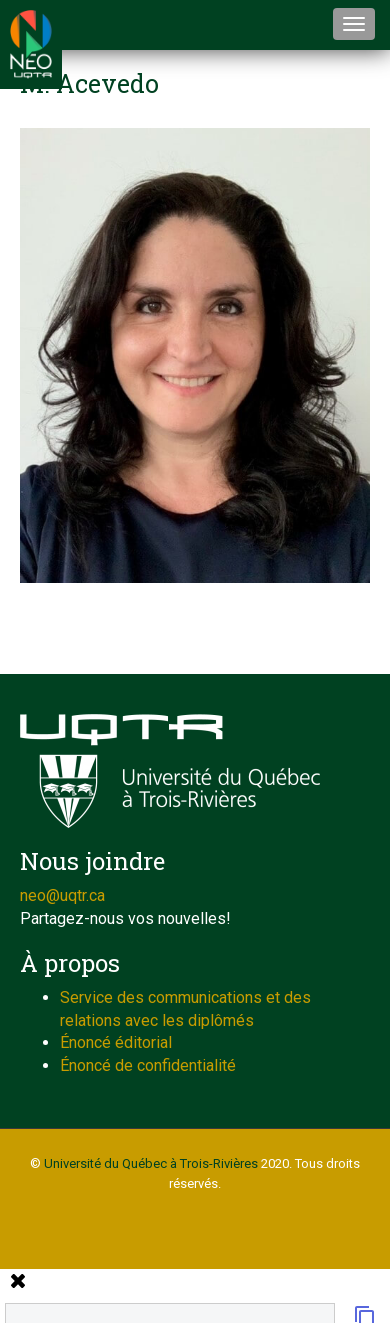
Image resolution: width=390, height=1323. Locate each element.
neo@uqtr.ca (62, 895)
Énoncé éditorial (116, 1042)
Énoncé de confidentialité (148, 1065)
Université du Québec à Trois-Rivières (151, 1163)
